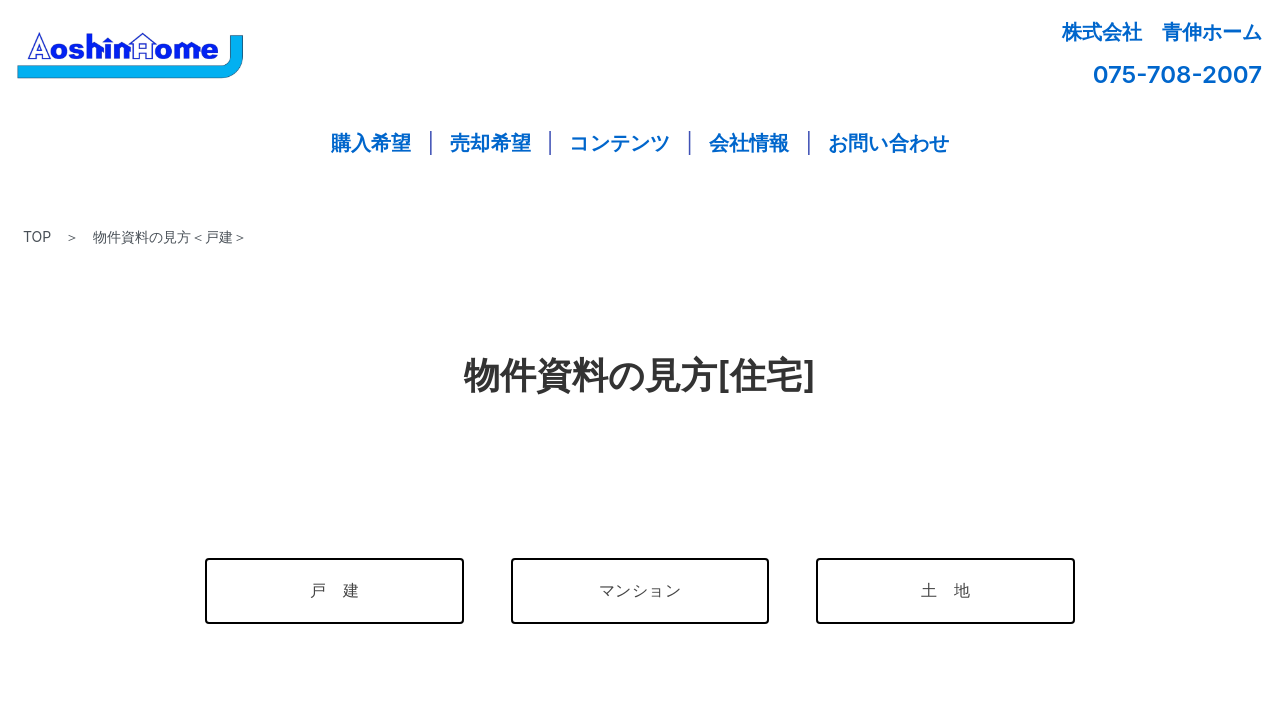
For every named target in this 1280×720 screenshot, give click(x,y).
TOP (37, 236)
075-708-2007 (1177, 74)
